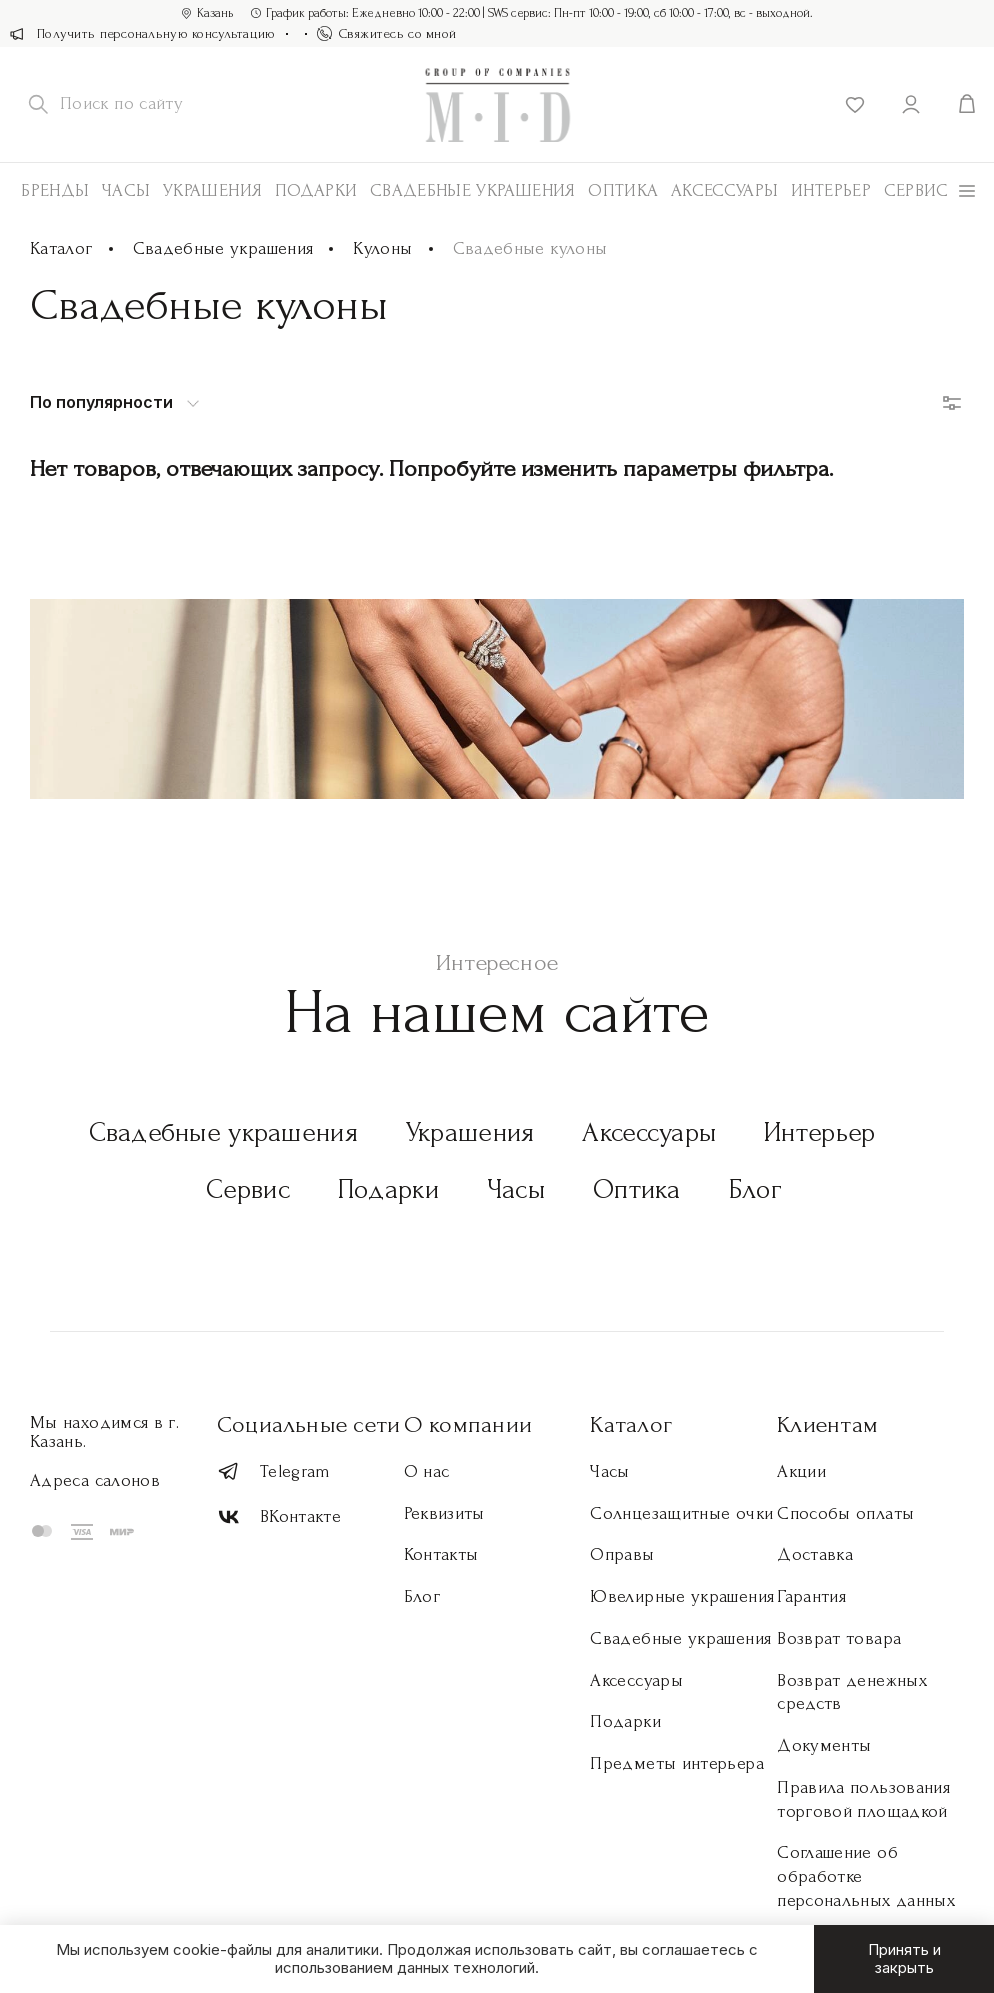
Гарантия (811, 1596)
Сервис (916, 190)
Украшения (212, 190)
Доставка (815, 1554)
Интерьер (831, 190)
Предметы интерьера (676, 1763)
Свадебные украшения (473, 190)
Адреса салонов (95, 1480)
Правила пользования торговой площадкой (863, 1799)
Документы (824, 1745)
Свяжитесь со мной (387, 33)
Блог (755, 1189)
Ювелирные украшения (682, 1596)
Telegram (274, 1471)
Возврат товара (839, 1638)
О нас (427, 1471)
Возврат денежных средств (852, 1692)
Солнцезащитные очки (681, 1513)
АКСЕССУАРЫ (725, 190)
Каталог (61, 248)
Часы (126, 190)
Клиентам (827, 1424)
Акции (801, 1471)
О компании (468, 1424)
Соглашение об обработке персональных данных (866, 1876)
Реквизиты (444, 1513)
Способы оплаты (845, 1513)
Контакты (441, 1554)
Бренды (55, 190)
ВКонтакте (279, 1517)
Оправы (622, 1554)
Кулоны (382, 248)
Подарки (316, 190)
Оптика (623, 190)
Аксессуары (649, 1132)
